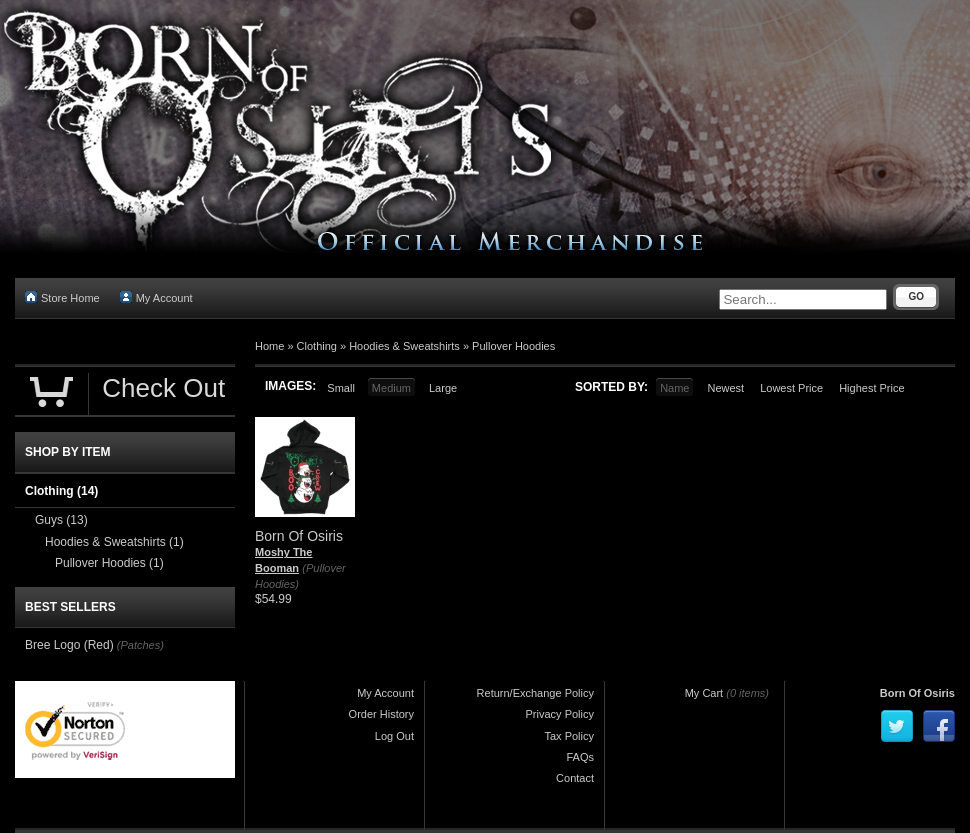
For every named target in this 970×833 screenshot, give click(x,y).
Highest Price (871, 388)
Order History (381, 714)
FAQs (580, 757)
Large (443, 388)
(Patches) (140, 645)
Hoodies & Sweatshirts (404, 346)
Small (341, 388)
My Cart (704, 693)
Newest (725, 388)
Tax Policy (569, 736)
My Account (156, 297)
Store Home (62, 297)
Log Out (394, 736)
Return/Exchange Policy (535, 693)
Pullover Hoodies (513, 346)
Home (269, 346)
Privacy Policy (560, 714)
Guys (61, 520)
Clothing (317, 346)
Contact (575, 778)
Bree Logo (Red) (69, 645)
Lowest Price (791, 388)
